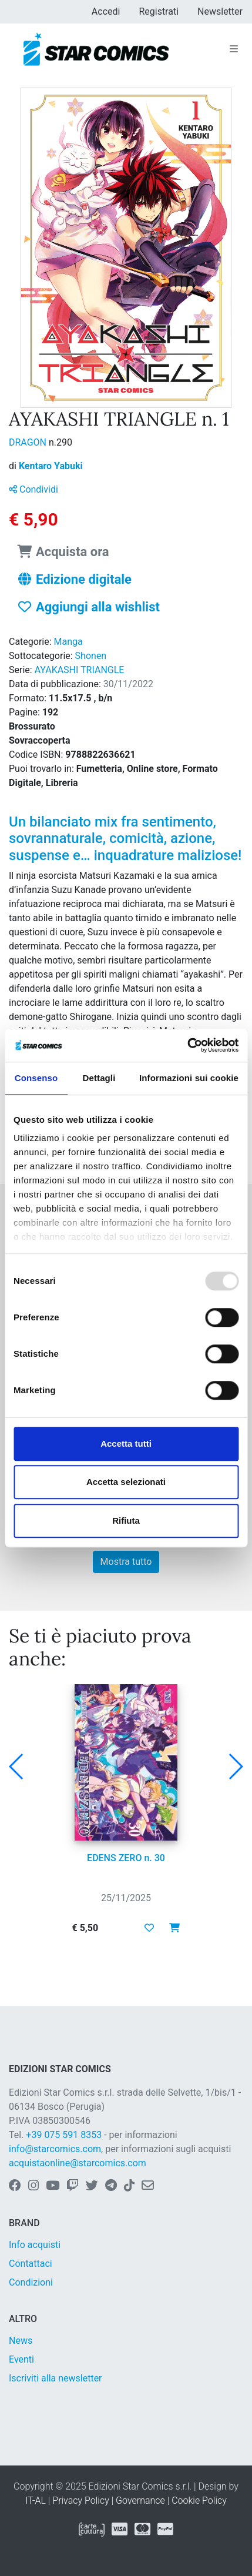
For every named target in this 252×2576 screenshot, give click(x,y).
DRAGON (29, 442)
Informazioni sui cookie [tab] (188, 1078)
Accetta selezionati (126, 1482)
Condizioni (31, 2282)
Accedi (106, 11)
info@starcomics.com (55, 2149)
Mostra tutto (126, 1561)
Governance (140, 2500)
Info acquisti (35, 2244)
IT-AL (35, 2500)
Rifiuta (126, 1520)
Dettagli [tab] (99, 1078)
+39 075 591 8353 (64, 2134)
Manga (68, 641)
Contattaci (30, 2263)
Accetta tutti (126, 1443)
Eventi (21, 2359)
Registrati (159, 11)
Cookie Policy (199, 2500)
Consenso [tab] (36, 1078)
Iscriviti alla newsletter (55, 2378)
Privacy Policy (80, 2500)
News (20, 2340)
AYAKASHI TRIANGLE (80, 669)
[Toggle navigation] (234, 49)
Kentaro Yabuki (51, 465)
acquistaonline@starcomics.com (77, 2163)
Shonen (91, 655)
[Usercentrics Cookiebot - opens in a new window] (187, 1045)
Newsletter (220, 11)
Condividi (33, 489)
